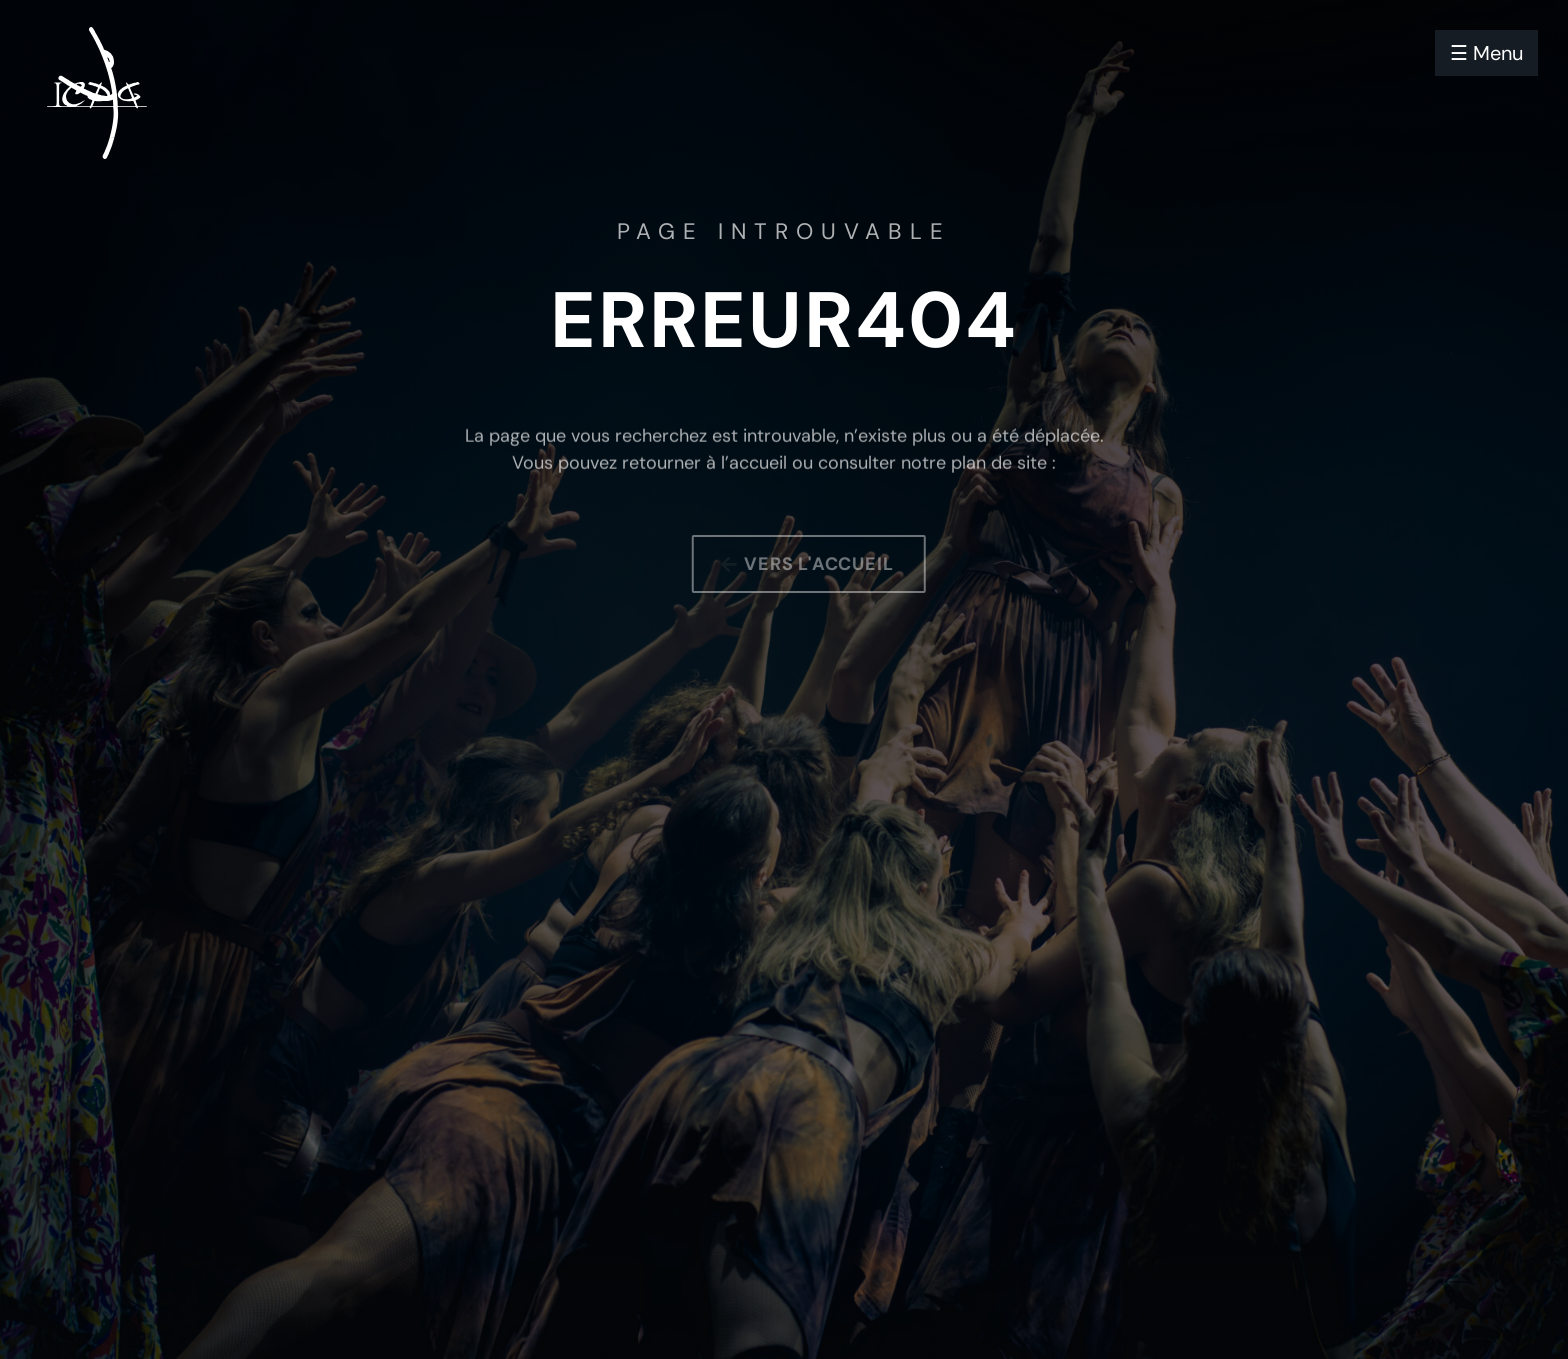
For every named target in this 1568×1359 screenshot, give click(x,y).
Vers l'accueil (827, 564)
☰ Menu (1486, 53)
